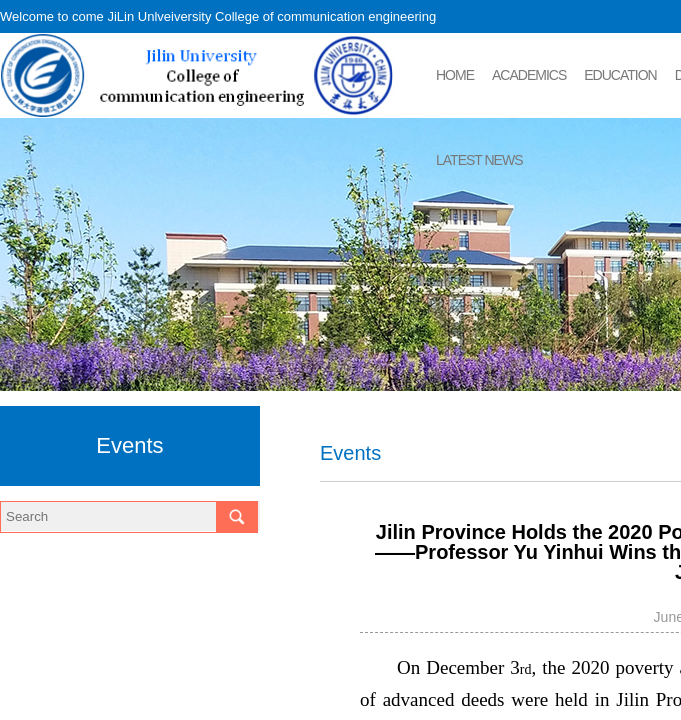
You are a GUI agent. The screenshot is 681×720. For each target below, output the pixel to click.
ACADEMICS (529, 75)
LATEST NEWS (479, 160)
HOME (455, 75)
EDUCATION (620, 75)
